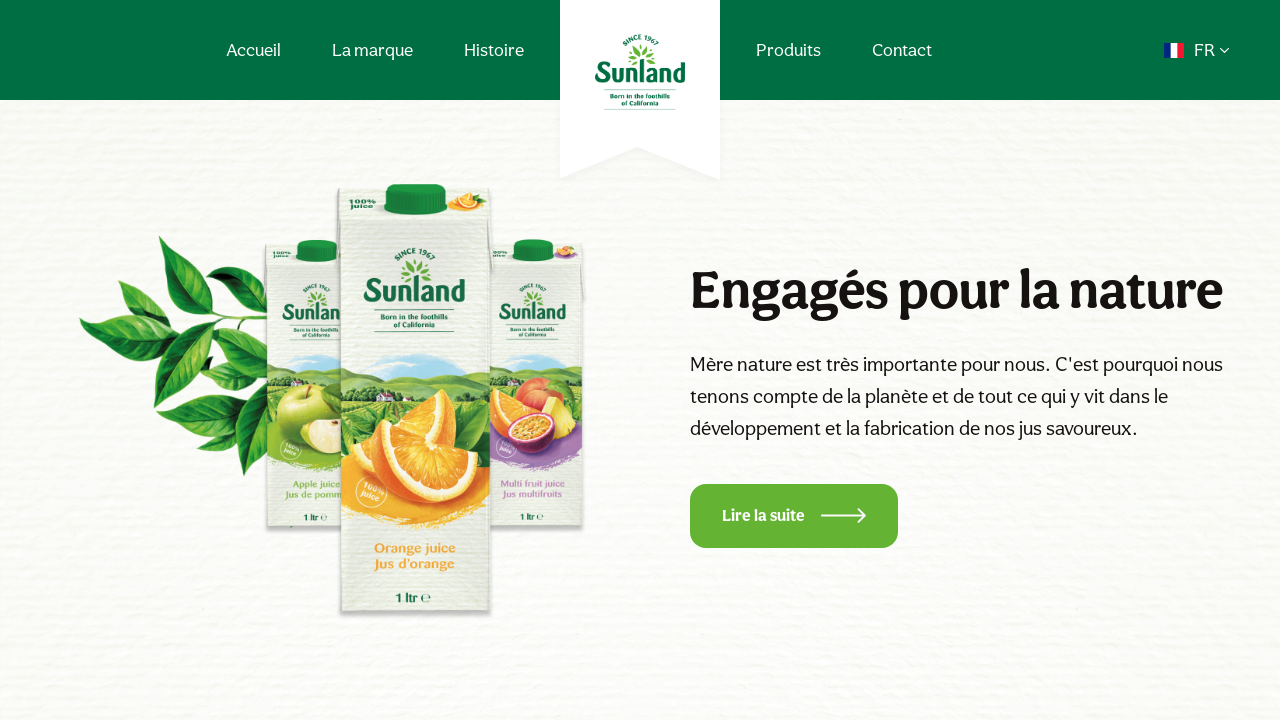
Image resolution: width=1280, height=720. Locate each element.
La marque (372, 49)
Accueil (253, 49)
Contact (902, 49)
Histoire (494, 49)
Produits (788, 49)
